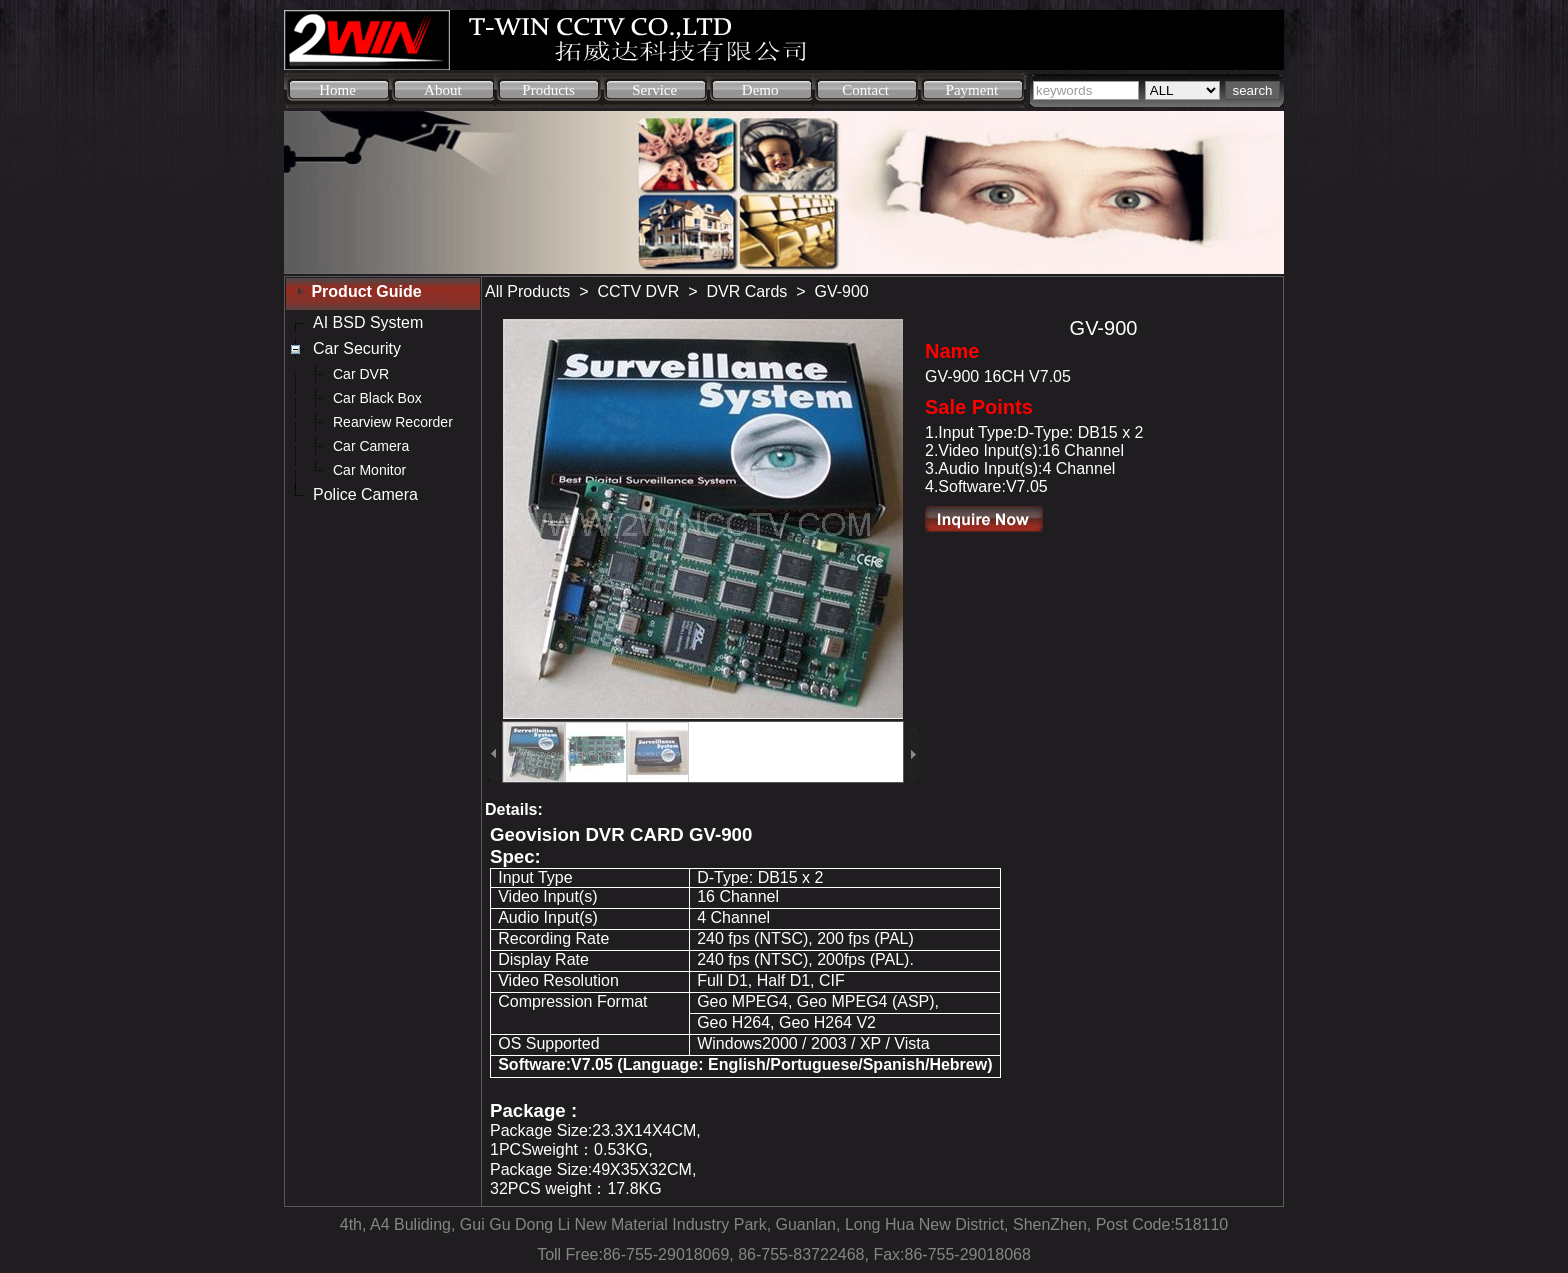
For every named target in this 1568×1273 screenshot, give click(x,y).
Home (337, 90)
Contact (865, 90)
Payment (972, 90)
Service (654, 90)
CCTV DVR (639, 291)
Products (548, 90)
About (443, 90)
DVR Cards (746, 291)
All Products (527, 291)
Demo (760, 90)
